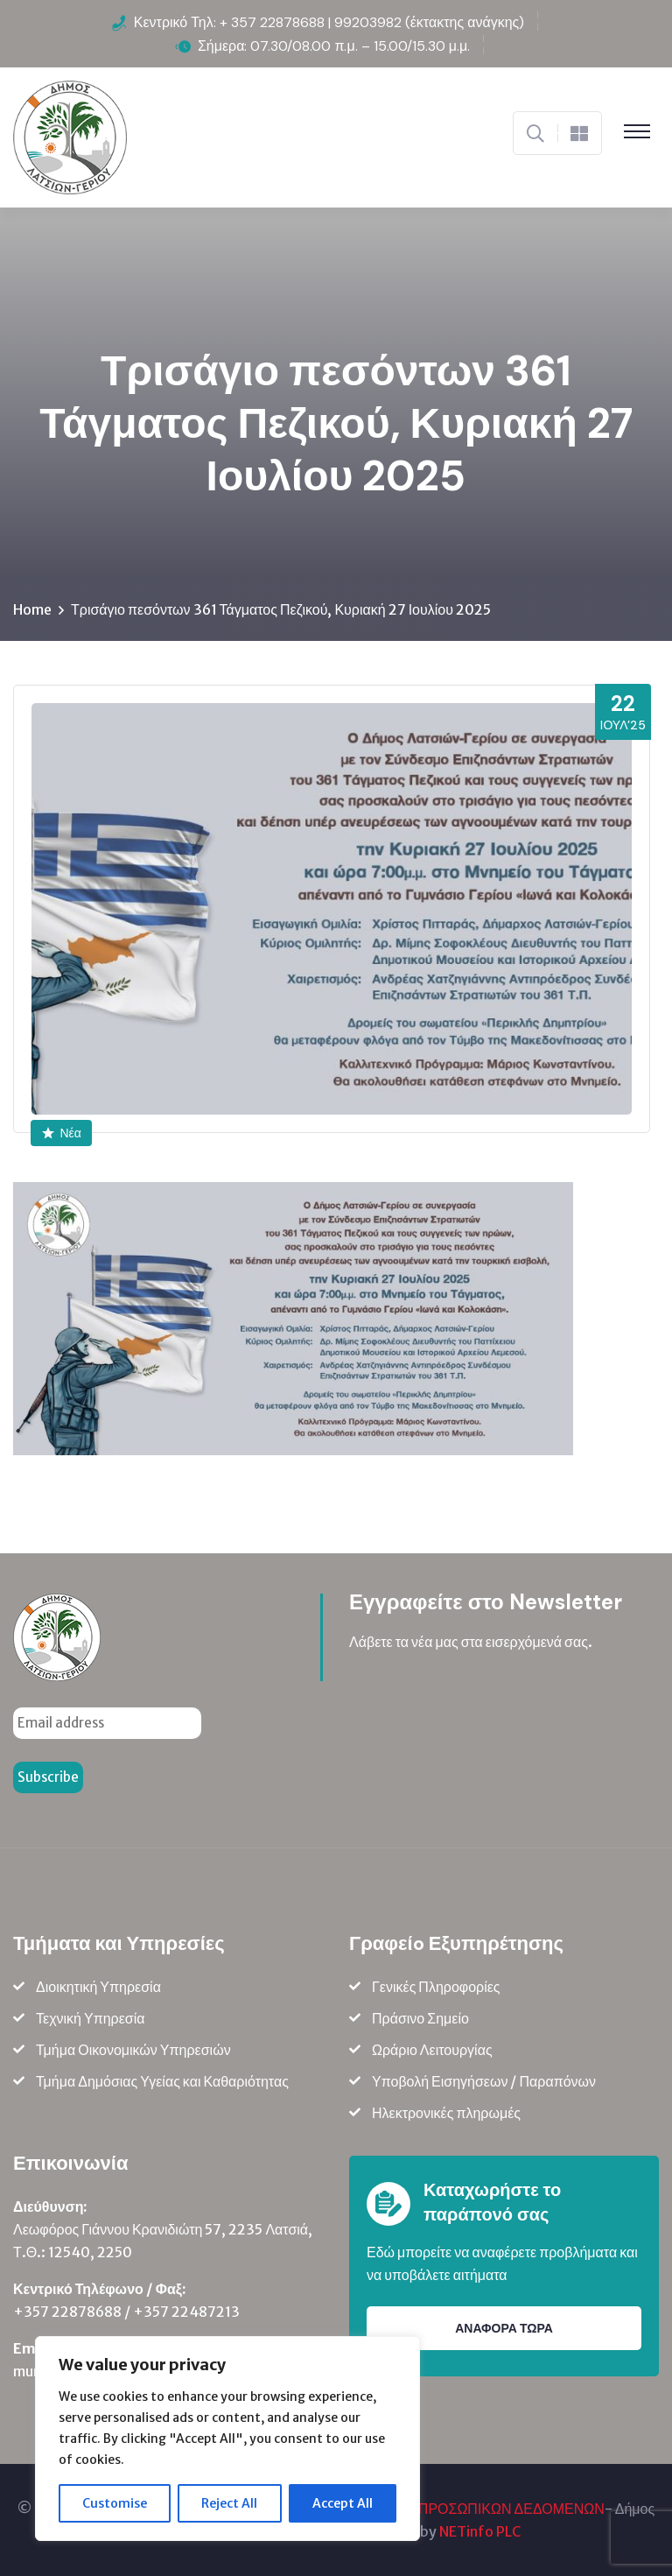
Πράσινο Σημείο (420, 2018)
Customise (114, 2503)
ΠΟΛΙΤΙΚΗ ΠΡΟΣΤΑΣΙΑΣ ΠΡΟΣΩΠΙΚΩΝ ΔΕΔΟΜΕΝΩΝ (433, 2508)
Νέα (61, 1133)
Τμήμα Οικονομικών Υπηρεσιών (133, 2050)
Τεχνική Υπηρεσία (90, 2018)
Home (32, 609)
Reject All (229, 2503)
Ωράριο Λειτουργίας (432, 2050)
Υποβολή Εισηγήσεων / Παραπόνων (484, 2081)
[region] (227, 2438)
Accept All (342, 2503)
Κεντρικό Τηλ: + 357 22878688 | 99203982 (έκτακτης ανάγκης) (329, 22)
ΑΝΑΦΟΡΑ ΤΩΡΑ (504, 2328)
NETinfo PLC (480, 2531)
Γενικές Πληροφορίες (436, 1986)
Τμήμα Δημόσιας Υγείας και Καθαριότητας (162, 2081)
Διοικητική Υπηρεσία (98, 1986)
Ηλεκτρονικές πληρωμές (446, 2113)
